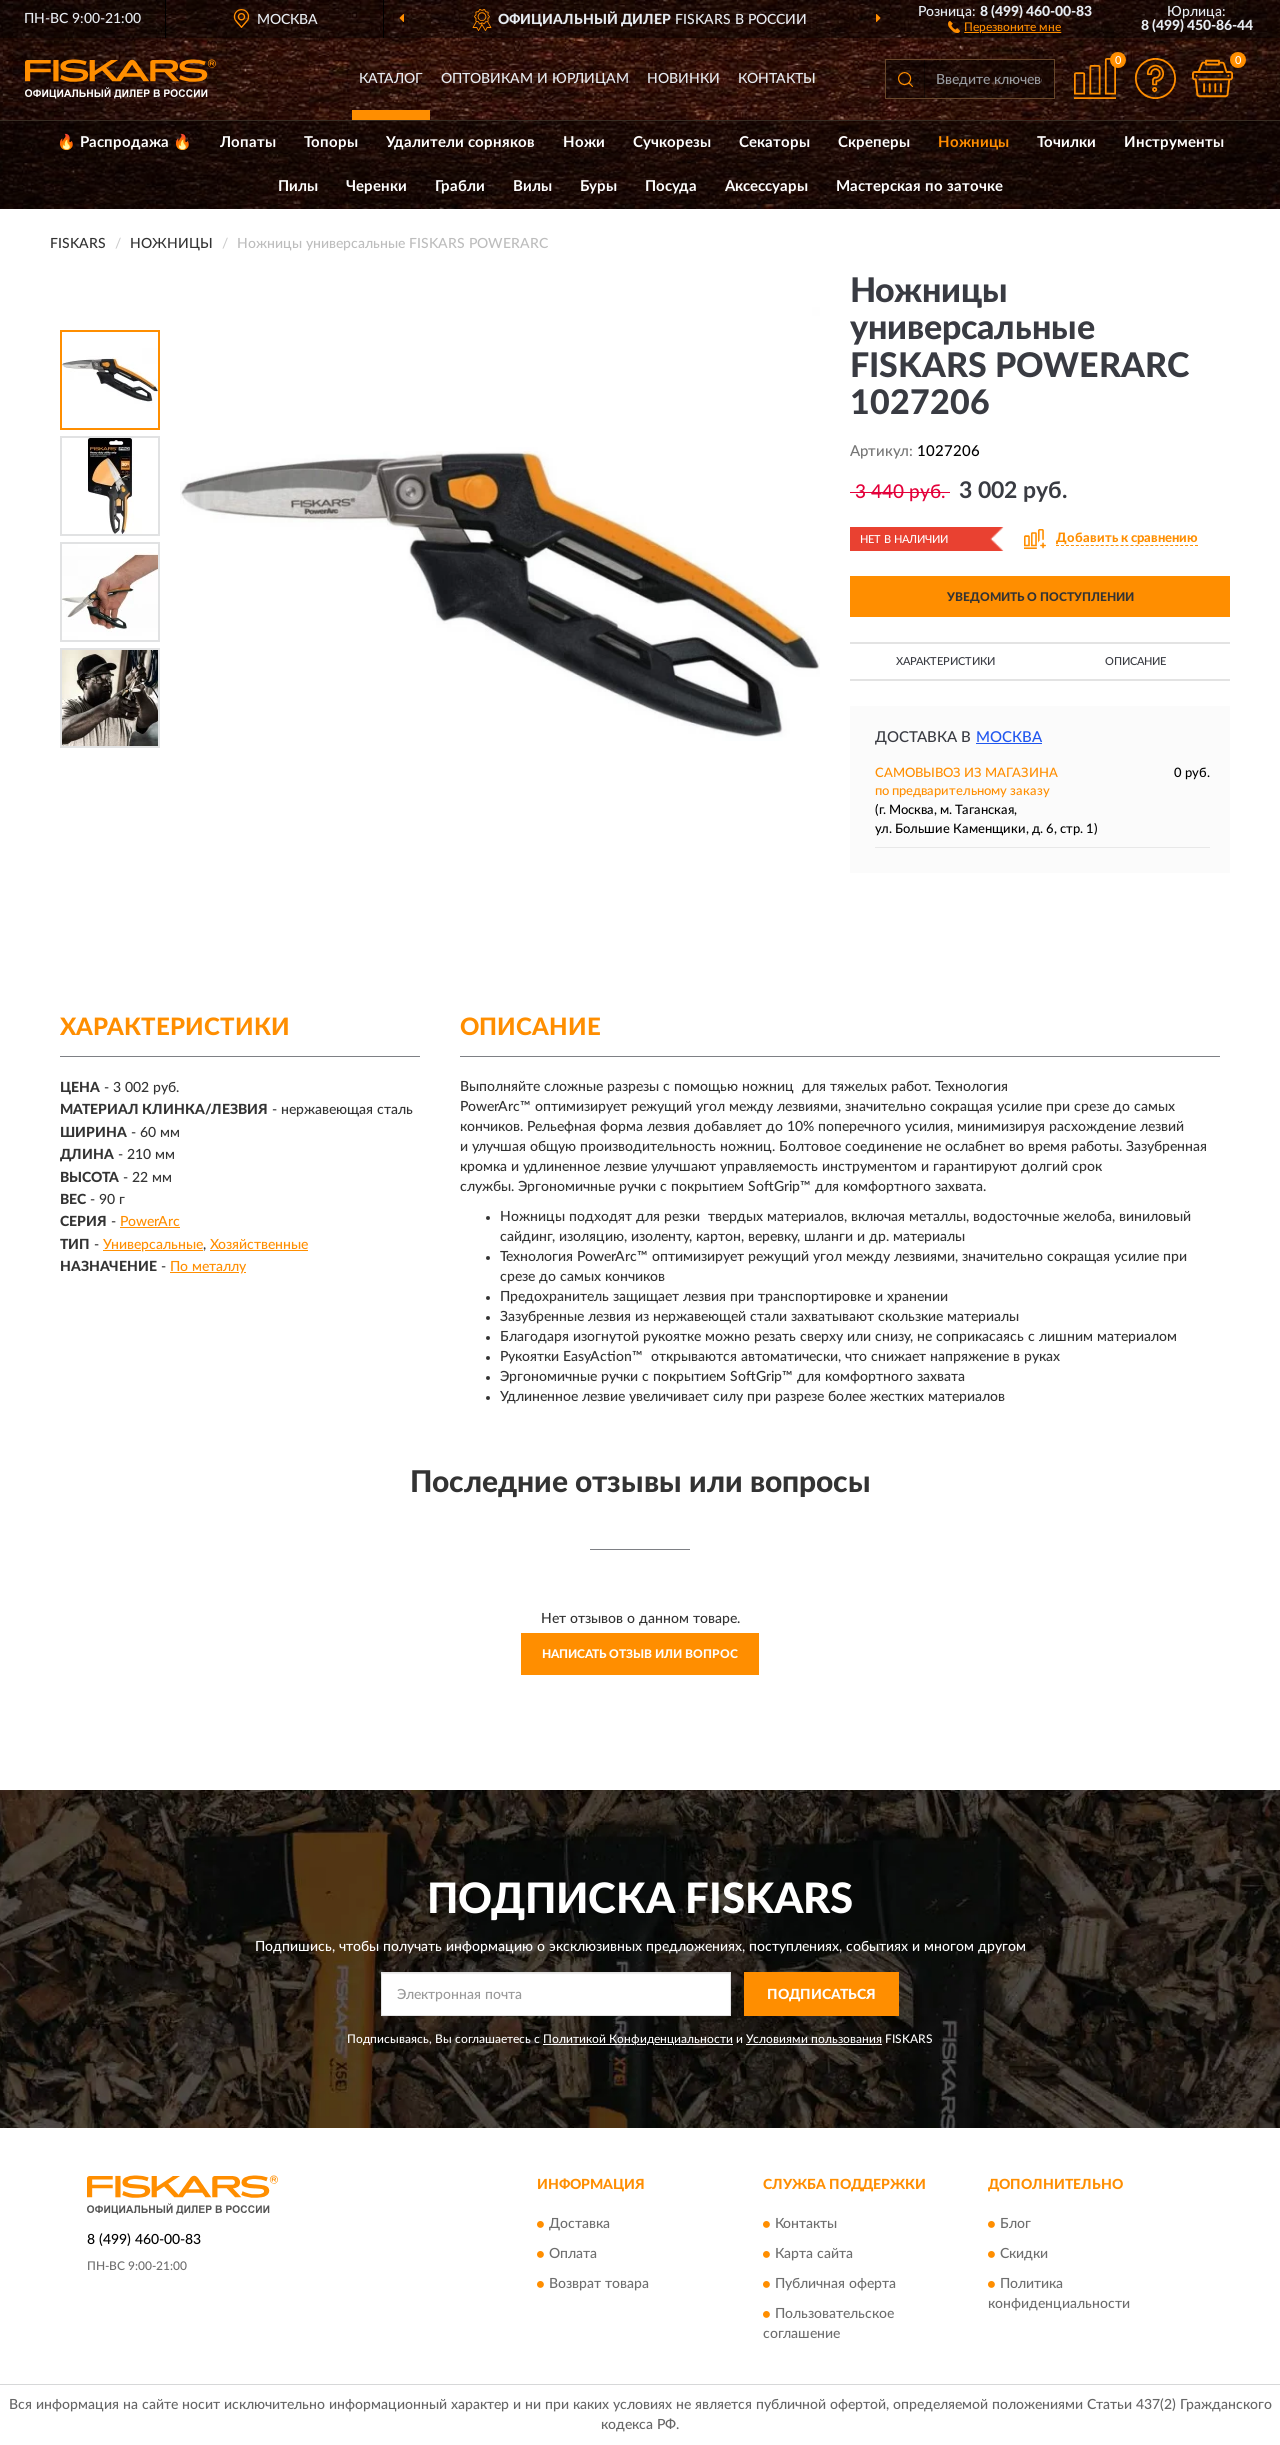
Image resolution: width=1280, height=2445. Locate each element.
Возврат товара (599, 2284)
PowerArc (150, 1222)
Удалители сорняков (460, 142)
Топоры (331, 142)
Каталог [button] (391, 79)
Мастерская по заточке (919, 186)
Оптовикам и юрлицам (535, 79)
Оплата (573, 2254)
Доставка (579, 2224)
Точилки (1066, 142)
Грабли (460, 186)
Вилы (532, 186)
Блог (1015, 2224)
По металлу (208, 1267)
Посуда (671, 186)
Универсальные (153, 1245)
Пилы (298, 186)
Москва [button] (1009, 737)
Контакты (777, 79)
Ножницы (973, 142)
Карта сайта (814, 2254)
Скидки (1024, 2254)
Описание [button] (1135, 661)
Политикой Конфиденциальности (638, 2039)
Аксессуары (766, 186)
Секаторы (774, 142)
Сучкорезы (672, 142)
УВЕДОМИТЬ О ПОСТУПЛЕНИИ (1040, 597)
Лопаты (248, 142)
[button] (1004, 26)
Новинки (683, 79)
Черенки (376, 186)
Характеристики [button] (945, 661)
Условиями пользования (814, 2039)
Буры (598, 186)
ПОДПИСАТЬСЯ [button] (821, 1995)
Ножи (584, 142)
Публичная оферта (835, 2284)
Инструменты (1174, 142)
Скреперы (874, 142)
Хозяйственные (259, 1245)
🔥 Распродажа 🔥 (124, 142)
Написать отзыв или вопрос (640, 1654)
